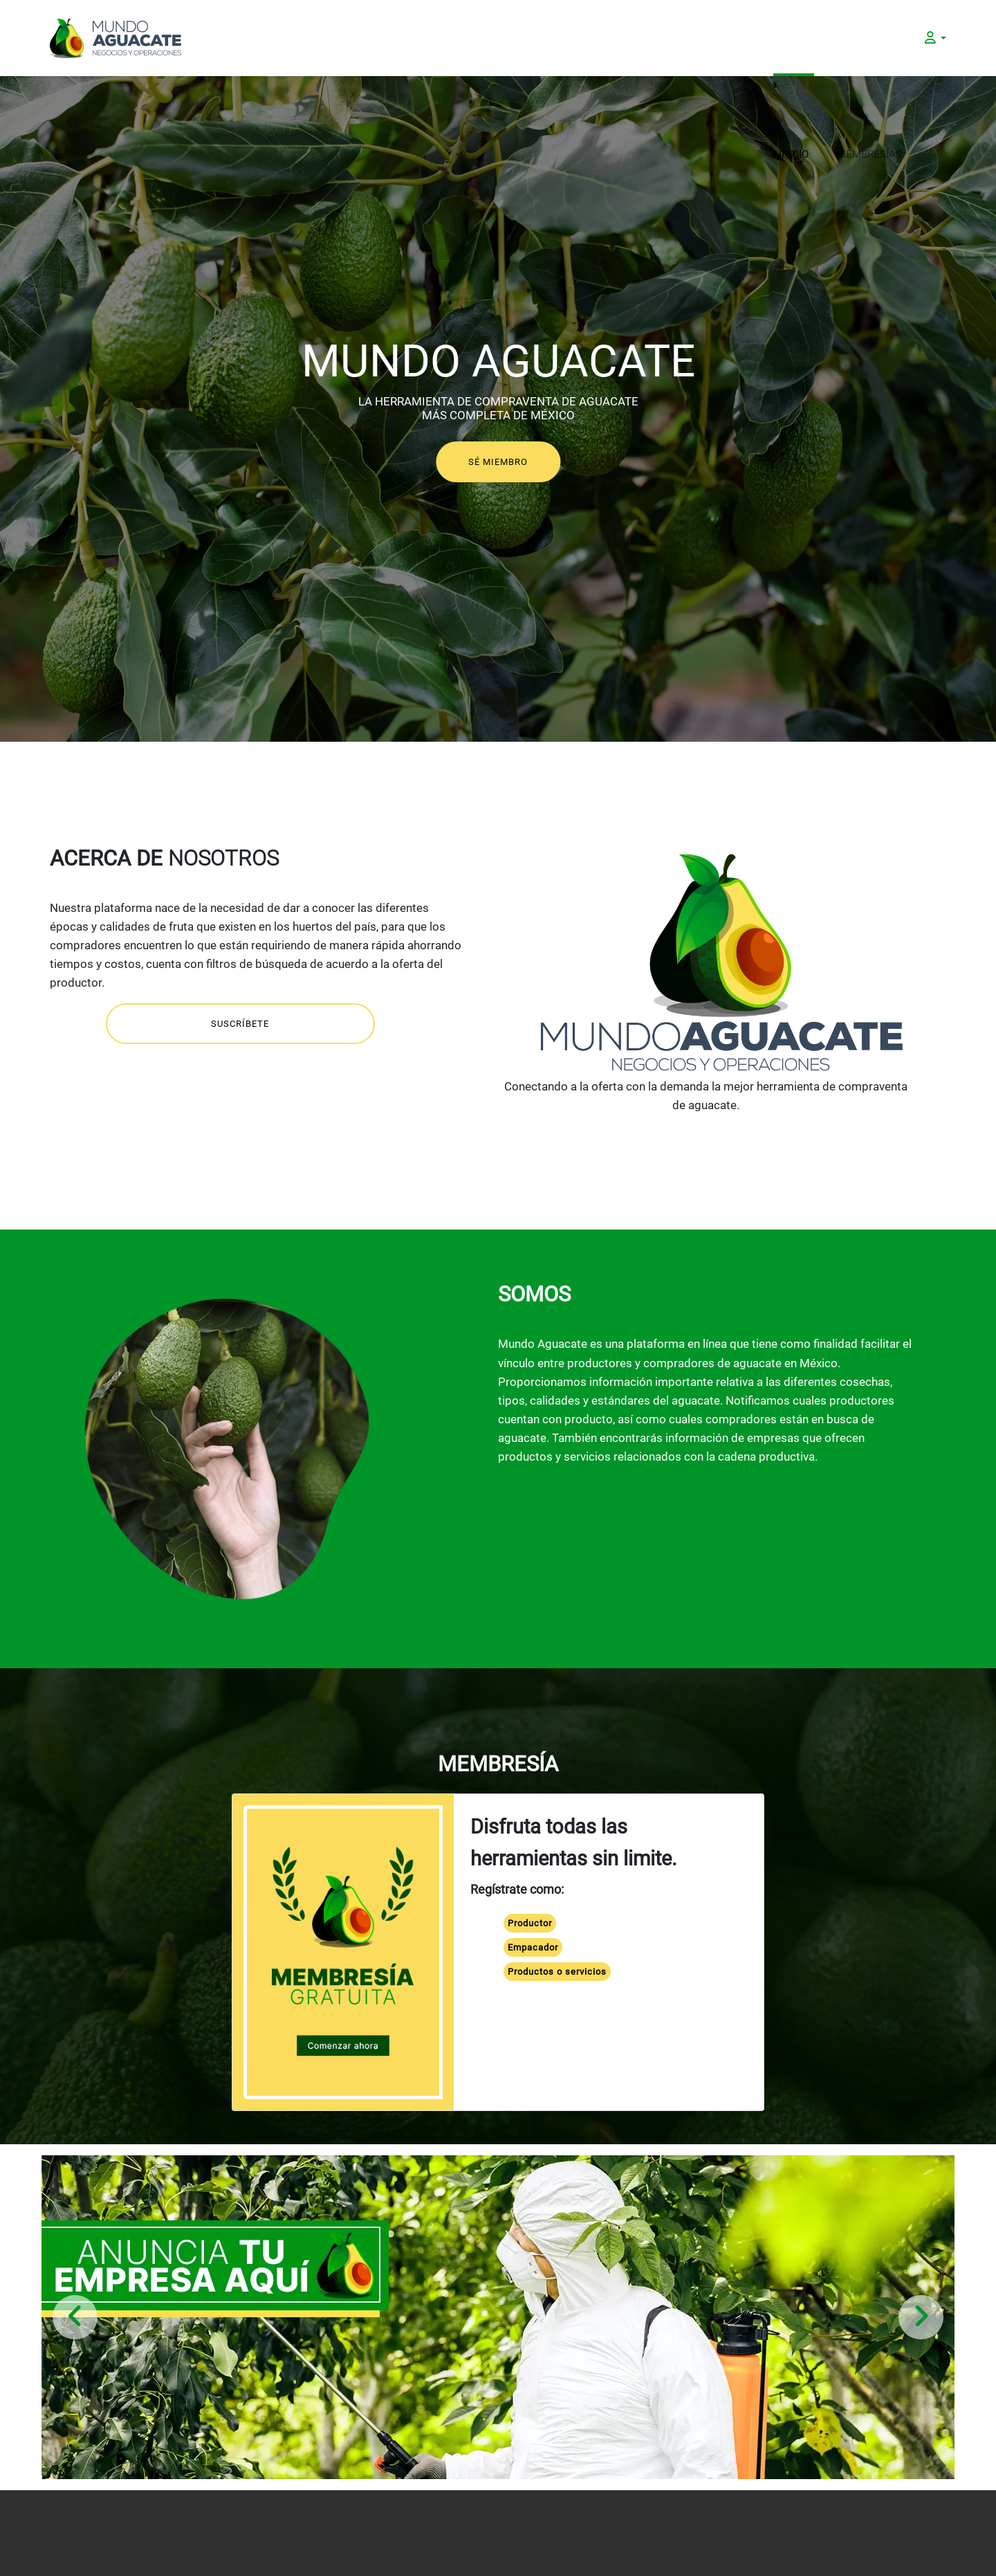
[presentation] (75, 2317)
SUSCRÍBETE (240, 1023)
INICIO (793, 38)
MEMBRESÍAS (869, 38)
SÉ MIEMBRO (498, 462)
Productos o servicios (557, 1971)
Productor (530, 1923)
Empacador (533, 1947)
